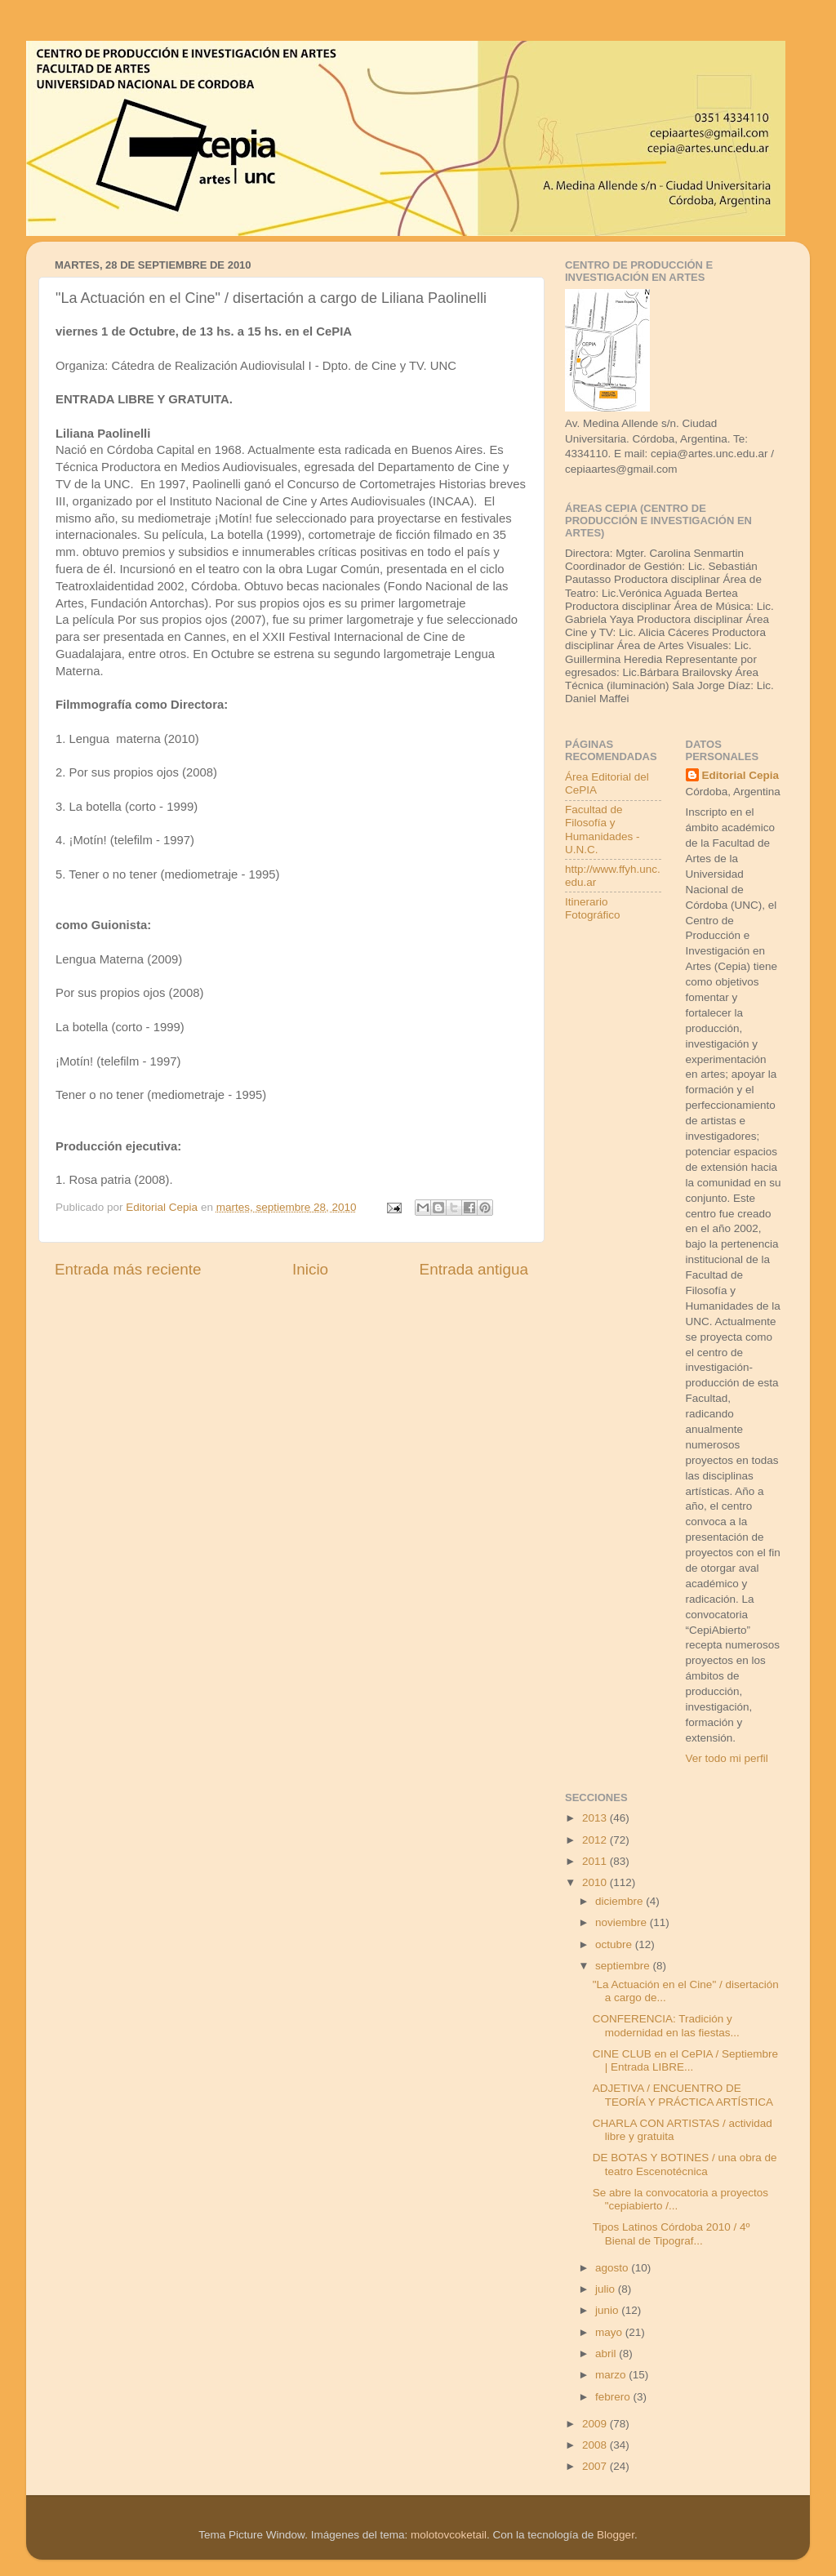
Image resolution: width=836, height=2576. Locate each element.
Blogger (615, 2535)
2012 (596, 1840)
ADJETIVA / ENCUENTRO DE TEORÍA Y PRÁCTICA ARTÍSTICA (683, 2094)
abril (607, 2353)
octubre (615, 1944)
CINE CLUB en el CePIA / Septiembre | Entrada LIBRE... (685, 2060)
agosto (613, 2268)
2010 (596, 1882)
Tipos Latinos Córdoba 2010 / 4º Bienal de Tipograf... (671, 2233)
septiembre (624, 1966)
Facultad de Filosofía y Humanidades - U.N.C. (602, 829)
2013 (596, 1818)
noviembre (622, 1922)
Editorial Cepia (741, 775)
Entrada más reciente (128, 1269)
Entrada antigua (474, 1269)
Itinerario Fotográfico (592, 908)
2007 (596, 2466)
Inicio (310, 1269)
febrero (614, 2397)
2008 (596, 2445)
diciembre (620, 1901)
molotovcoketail (449, 2535)
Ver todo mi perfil (727, 1758)
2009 (596, 2424)
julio (606, 2289)
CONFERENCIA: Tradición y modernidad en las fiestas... (666, 2025)
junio (608, 2310)
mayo (610, 2332)
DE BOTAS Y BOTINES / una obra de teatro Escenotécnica (685, 2164)
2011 (596, 1861)
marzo (612, 2375)
